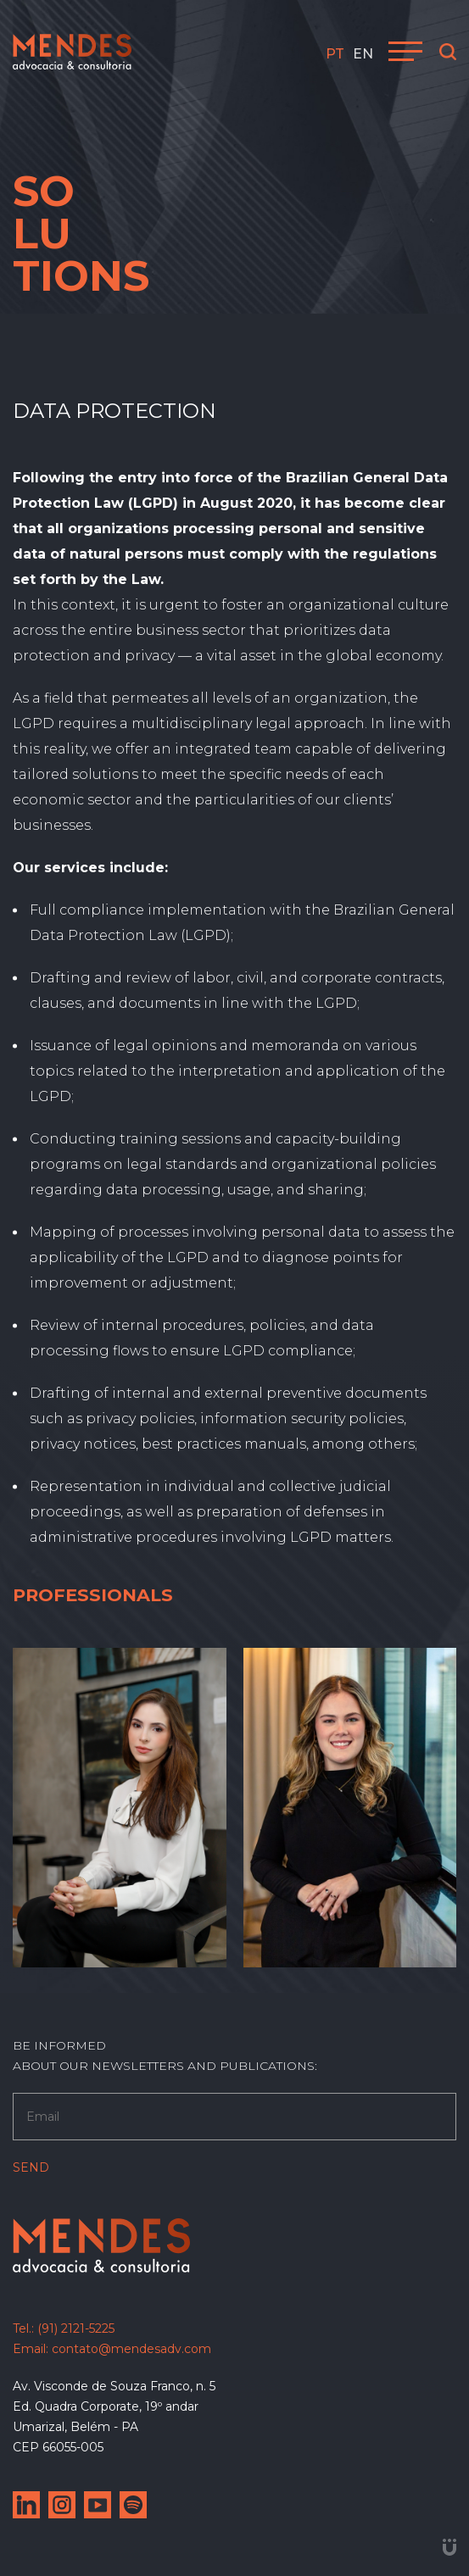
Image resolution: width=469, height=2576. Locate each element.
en (363, 54)
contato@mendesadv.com (131, 2348)
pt (335, 54)
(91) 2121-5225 (75, 2328)
